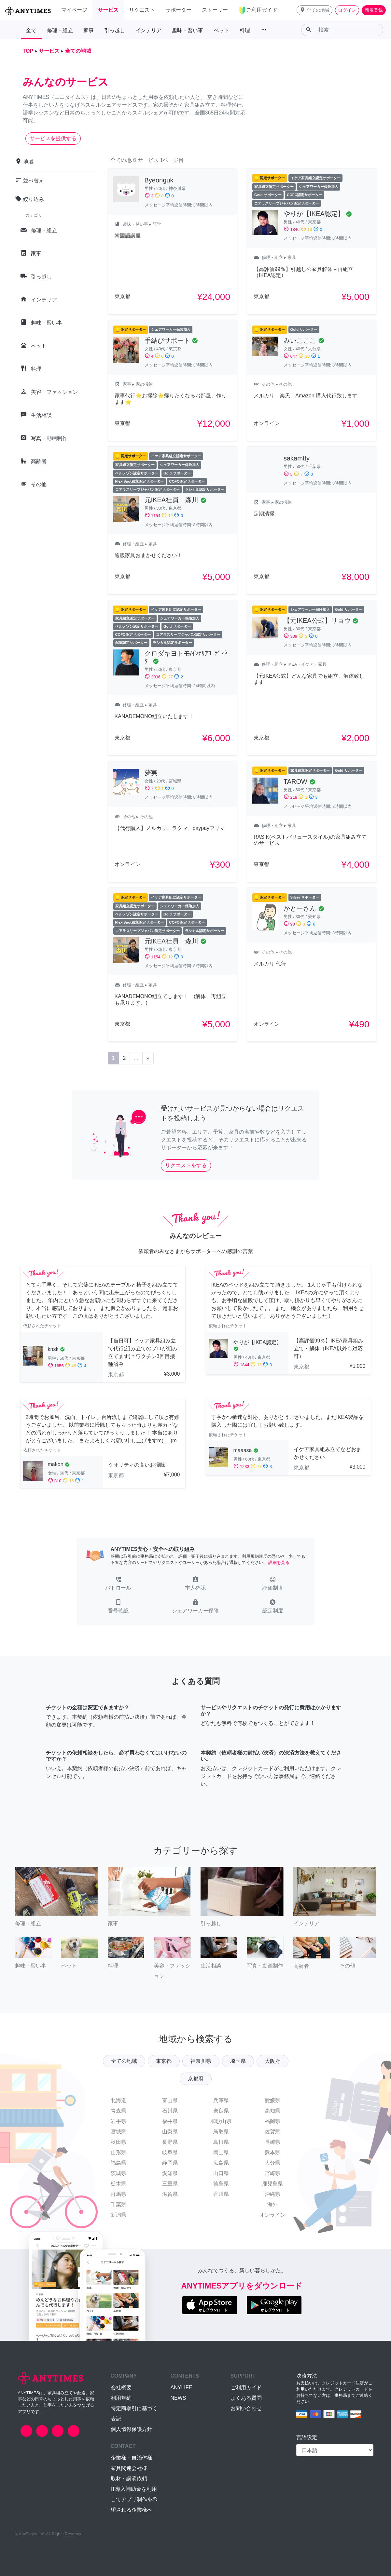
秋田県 (118, 2142)
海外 (272, 2204)
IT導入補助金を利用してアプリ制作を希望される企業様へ (134, 2499)
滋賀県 (170, 2194)
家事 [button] (88, 30)
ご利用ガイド (246, 2387)
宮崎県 (272, 2173)
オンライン (272, 2215)
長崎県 (272, 2142)
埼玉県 (238, 2061)
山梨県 (170, 2131)
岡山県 (221, 2152)
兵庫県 (221, 2100)
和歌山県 (221, 2121)
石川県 (170, 2111)
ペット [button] (221, 30)
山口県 (221, 2173)
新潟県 (118, 2215)
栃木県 (118, 2183)
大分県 (272, 2163)
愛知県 (170, 2173)
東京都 (164, 2061)
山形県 (118, 2152)
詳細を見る (278, 1562)
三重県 (170, 2183)
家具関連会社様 (129, 2468)
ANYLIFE (181, 2387)
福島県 (118, 2163)
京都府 (195, 2078)
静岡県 (170, 2163)
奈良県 (221, 2111)
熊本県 (272, 2152)
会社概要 (121, 2387)
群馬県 (118, 2194)
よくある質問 (246, 2398)
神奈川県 (200, 2061)
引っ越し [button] (114, 30)
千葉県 (118, 2204)
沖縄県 (272, 2194)
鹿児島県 (272, 2183)
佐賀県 (272, 2131)
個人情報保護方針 (131, 2429)
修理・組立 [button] (60, 30)
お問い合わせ (246, 2408)
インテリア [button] (148, 30)
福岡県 (272, 2121)
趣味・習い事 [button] (187, 30)
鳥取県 (221, 2131)
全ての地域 (124, 2061)
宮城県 (118, 2131)
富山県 (170, 2100)
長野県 (170, 2142)
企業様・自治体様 (131, 2458)
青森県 (118, 2111)
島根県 (221, 2142)
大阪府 (272, 2061)
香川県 (221, 2194)
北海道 (118, 2100)
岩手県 (118, 2121)
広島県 (221, 2163)
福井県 (170, 2121)
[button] (314, 10)
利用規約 (121, 2398)
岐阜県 (170, 2152)
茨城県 (118, 2173)
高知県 (272, 2111)
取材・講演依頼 (129, 2478)
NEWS (178, 2398)
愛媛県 (272, 2100)
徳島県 (221, 2183)
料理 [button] (245, 30)
